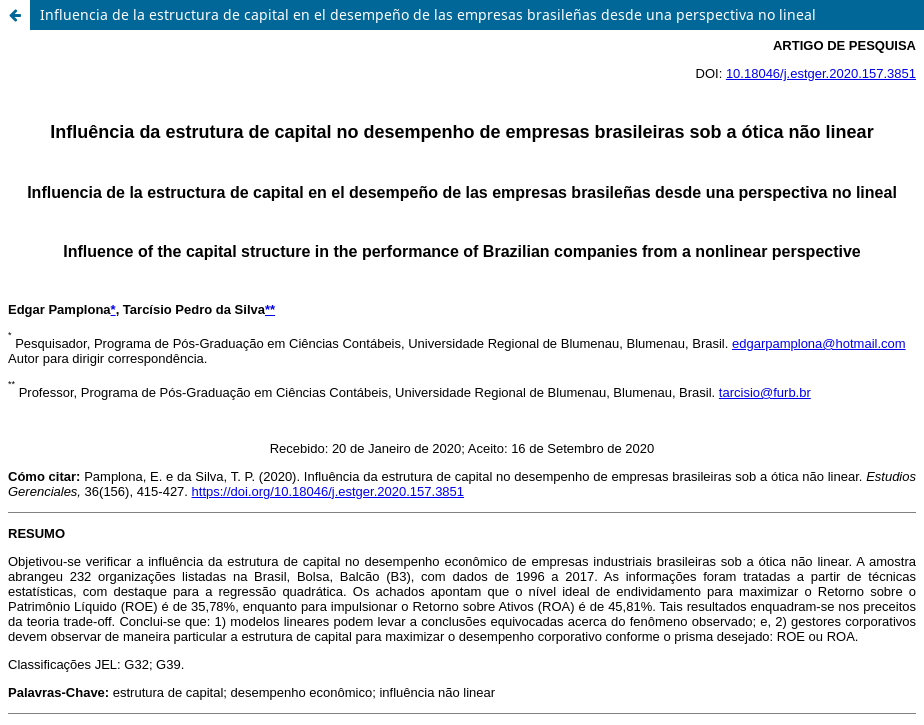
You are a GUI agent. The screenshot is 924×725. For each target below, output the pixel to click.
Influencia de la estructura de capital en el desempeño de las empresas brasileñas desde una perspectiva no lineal (428, 14)
